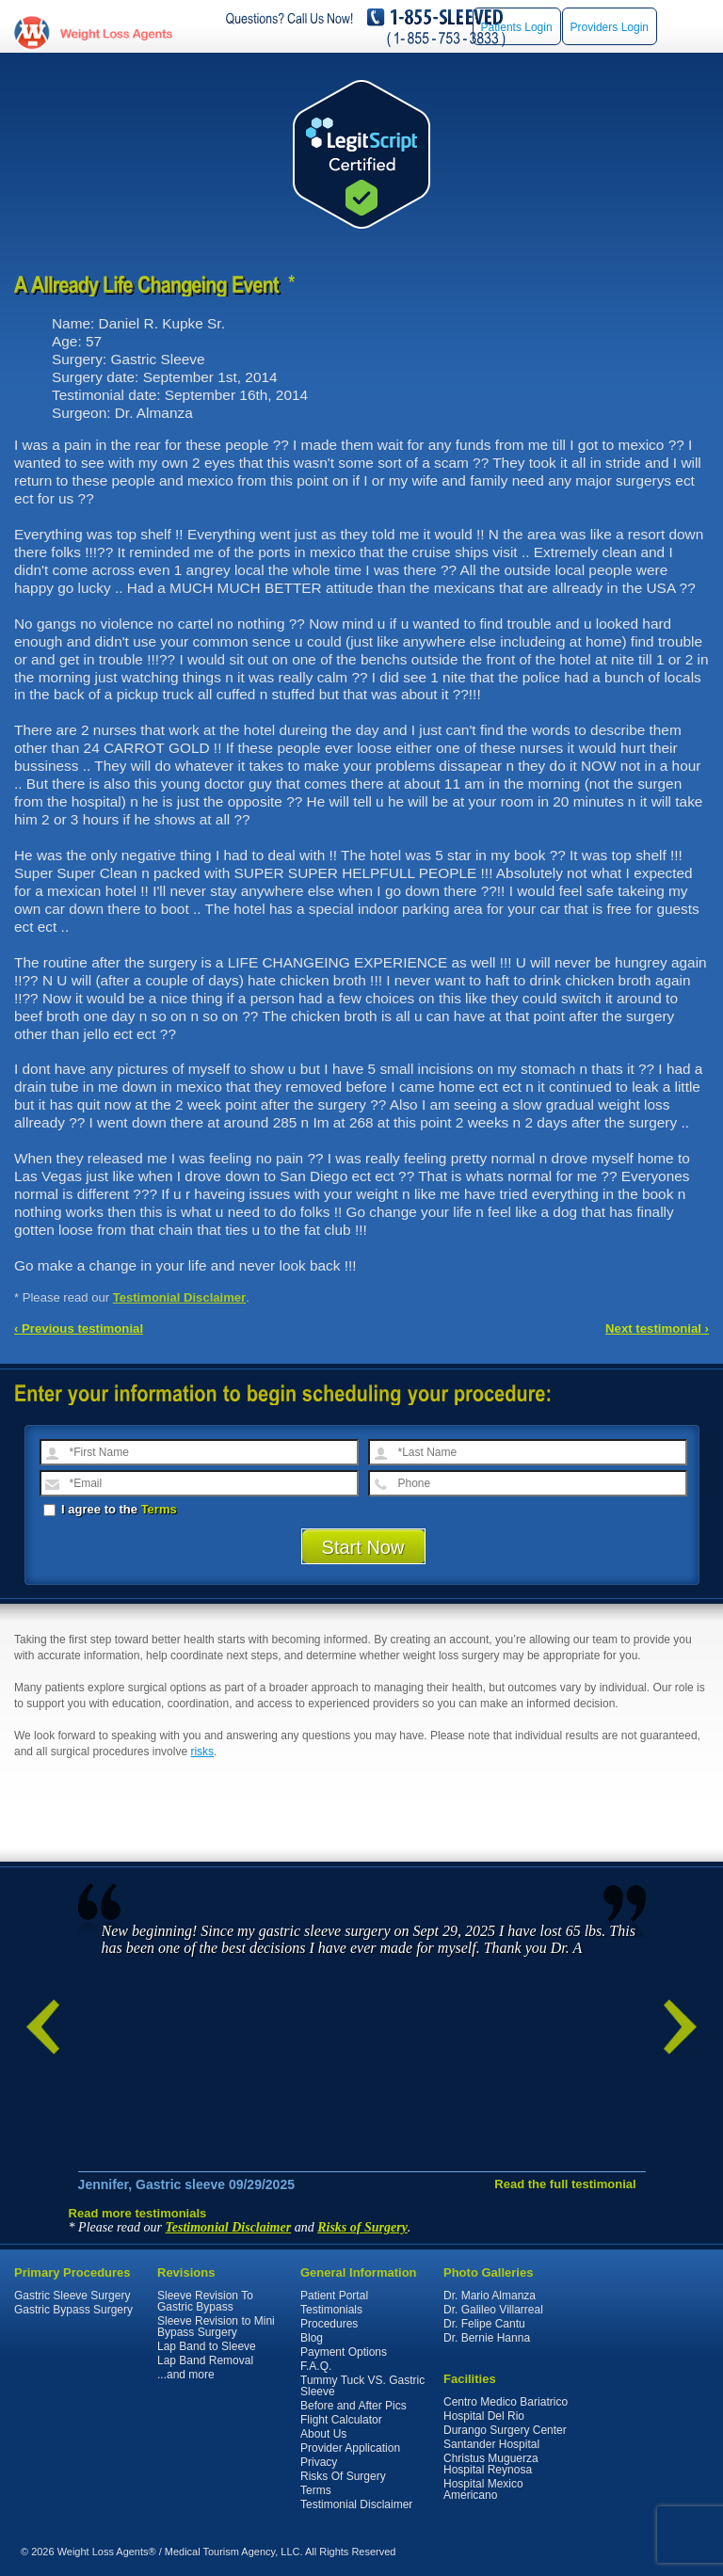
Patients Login (517, 27)
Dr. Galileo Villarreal (493, 2309)
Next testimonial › (657, 1328)
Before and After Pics (353, 2405)
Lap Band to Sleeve (206, 2346)
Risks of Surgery (362, 2227)
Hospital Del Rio (483, 2416)
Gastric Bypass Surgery (73, 2309)
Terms (159, 1509)
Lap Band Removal (205, 2360)
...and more (186, 2374)
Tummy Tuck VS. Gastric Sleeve (362, 2386)
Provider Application (350, 2448)
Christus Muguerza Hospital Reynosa (490, 2464)
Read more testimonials (138, 2213)
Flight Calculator (341, 2419)
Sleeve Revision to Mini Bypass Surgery (216, 2326)
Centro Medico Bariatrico (505, 2401)
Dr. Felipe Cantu (484, 2323)
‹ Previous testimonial (78, 1328)
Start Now (363, 1547)
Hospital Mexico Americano (483, 2489)
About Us (323, 2433)
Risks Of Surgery (343, 2476)
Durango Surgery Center (505, 2430)
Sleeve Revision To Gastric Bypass (205, 2301)
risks (202, 1751)
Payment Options (343, 2352)
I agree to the (110, 1509)
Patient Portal (334, 2295)
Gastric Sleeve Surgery (72, 2295)
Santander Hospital (491, 2444)
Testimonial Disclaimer (180, 1297)
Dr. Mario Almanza (489, 2295)
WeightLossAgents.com (115, 33)
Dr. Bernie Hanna (486, 2337)
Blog (311, 2337)
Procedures (329, 2323)
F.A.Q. (315, 2366)
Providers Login (609, 27)
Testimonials (331, 2309)
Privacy (318, 2462)
